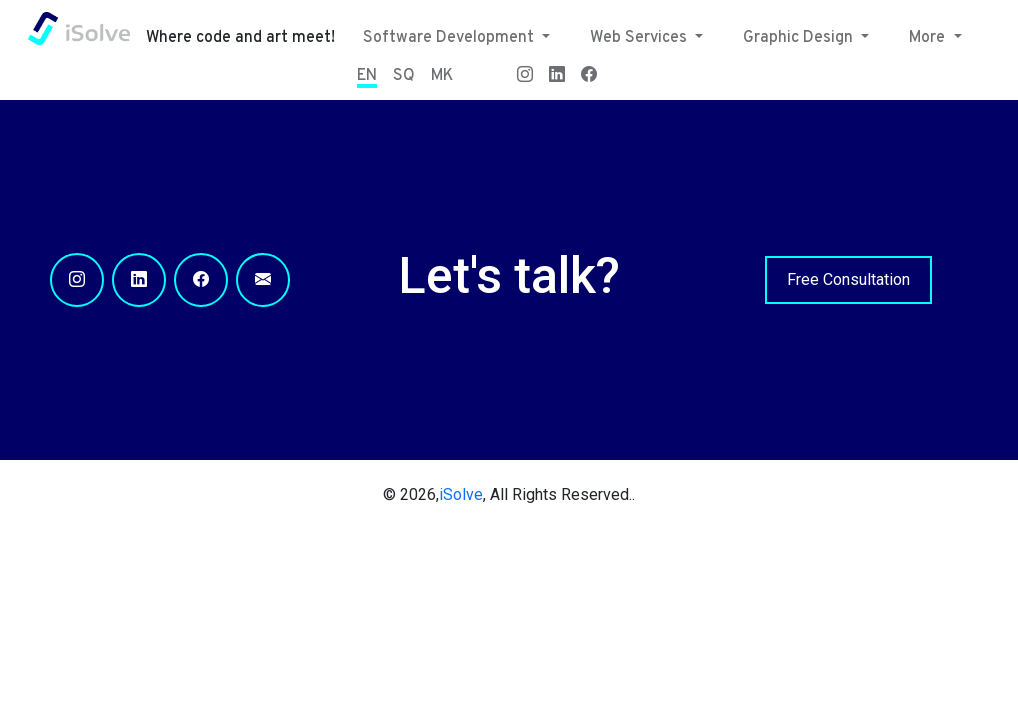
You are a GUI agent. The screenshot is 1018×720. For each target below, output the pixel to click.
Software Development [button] (450, 38)
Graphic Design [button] (800, 38)
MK (442, 76)
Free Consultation (848, 279)
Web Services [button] (640, 38)
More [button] (929, 38)
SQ (404, 76)
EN (367, 76)
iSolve (461, 494)
